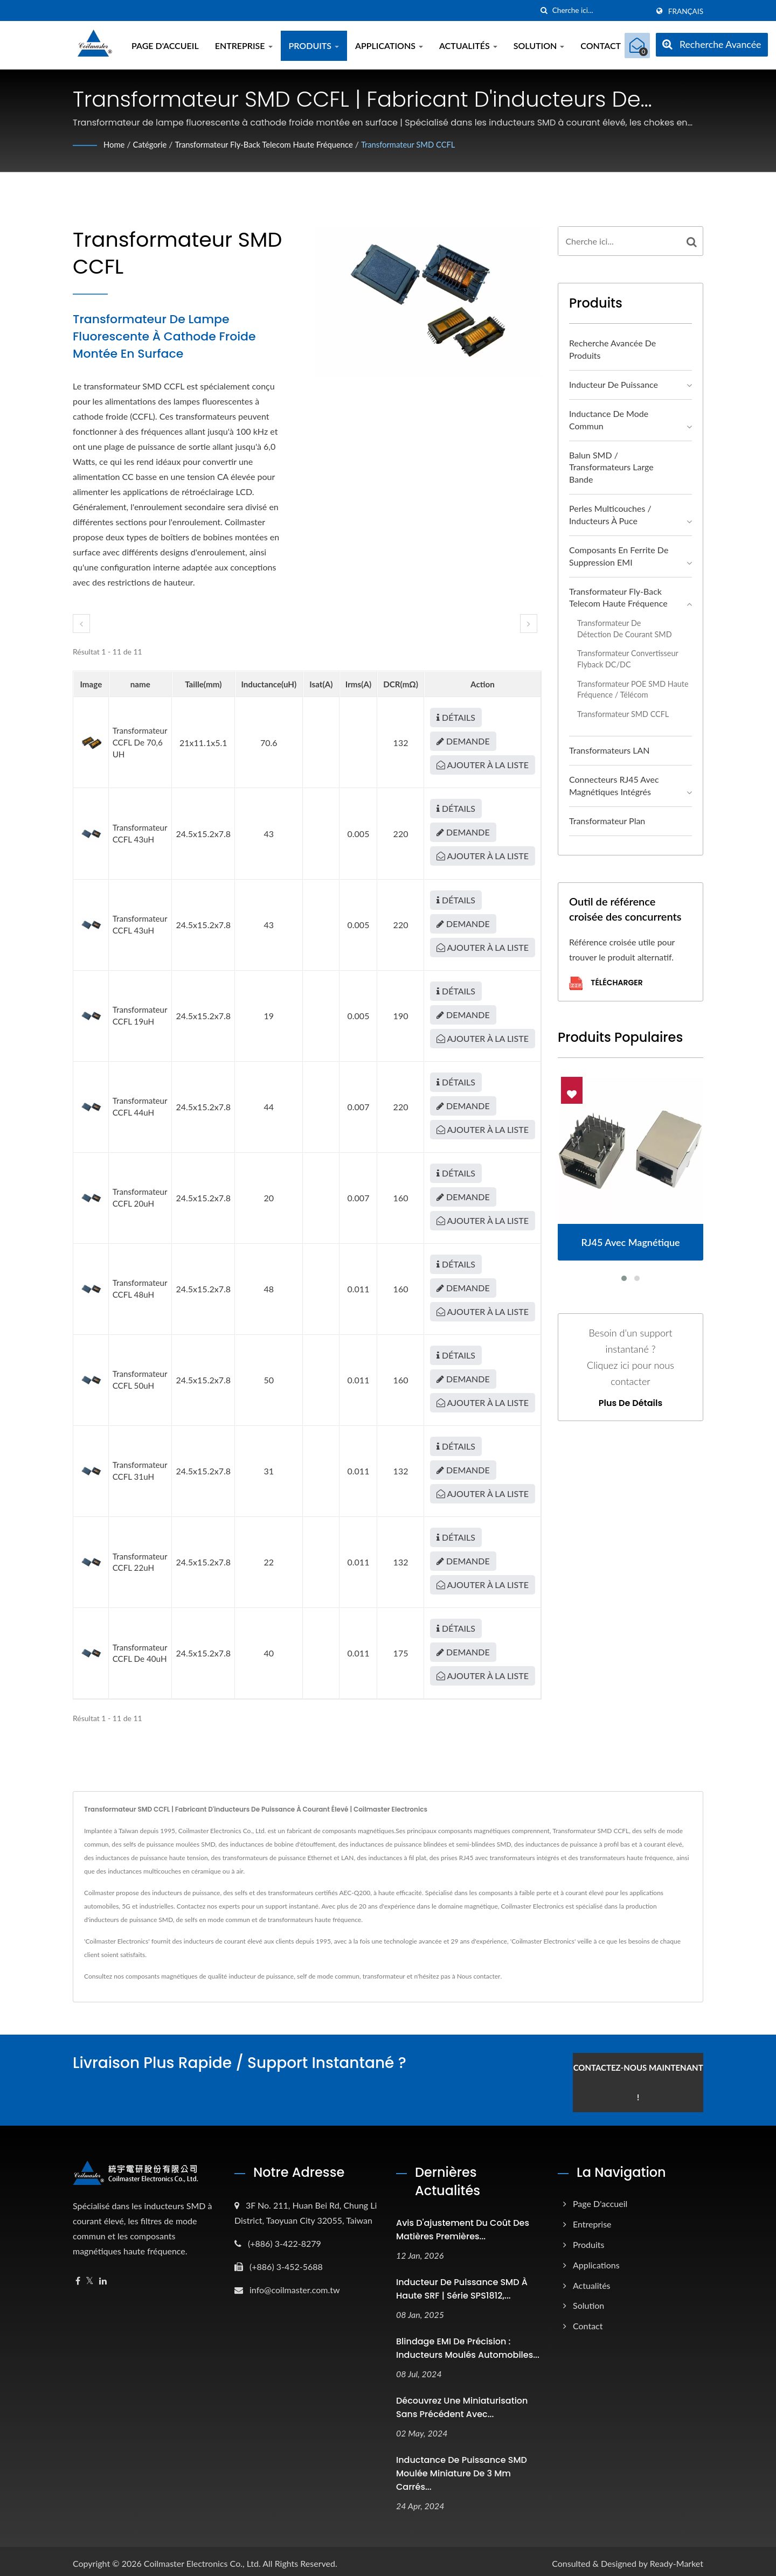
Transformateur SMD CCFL (432, 144)
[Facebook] (77, 2276)
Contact (600, 45)
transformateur (384, 1976)
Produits (314, 45)
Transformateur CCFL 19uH (140, 1015)
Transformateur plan (607, 821)
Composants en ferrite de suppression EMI (618, 556)
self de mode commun (328, 1976)
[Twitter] (90, 2276)
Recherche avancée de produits (612, 349)
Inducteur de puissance (613, 384)
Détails (455, 717)
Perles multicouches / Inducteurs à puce (610, 514)
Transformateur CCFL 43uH (140, 833)
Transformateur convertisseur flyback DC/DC (627, 659)
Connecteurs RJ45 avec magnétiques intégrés (614, 785)
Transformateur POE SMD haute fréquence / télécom (633, 689)
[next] (528, 623)
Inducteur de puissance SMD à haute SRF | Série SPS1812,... (462, 2284)
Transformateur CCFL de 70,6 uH (140, 742)
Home (115, 144)
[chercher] (544, 10)
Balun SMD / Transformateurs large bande (611, 467)
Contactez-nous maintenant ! (651, 2077)
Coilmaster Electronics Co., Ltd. (202, 2558)
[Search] (600, 10)
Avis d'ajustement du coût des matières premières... (462, 2225)
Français (685, 11)
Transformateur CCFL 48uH (140, 1288)
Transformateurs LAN (609, 750)
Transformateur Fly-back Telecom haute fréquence (275, 144)
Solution (539, 45)
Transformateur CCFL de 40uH (140, 1653)
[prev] (81, 623)
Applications (389, 45)
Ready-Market (676, 2558)
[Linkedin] (103, 2276)
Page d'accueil (165, 45)
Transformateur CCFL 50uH (140, 1379)
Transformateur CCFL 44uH (140, 1106)
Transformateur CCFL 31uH (140, 1470)
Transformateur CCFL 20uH (140, 1197)
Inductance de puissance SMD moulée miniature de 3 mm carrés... (461, 2468)
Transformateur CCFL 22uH (140, 1562)
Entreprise (244, 45)
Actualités (468, 45)
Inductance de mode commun (608, 419)
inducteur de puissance (261, 1976)
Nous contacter (479, 1976)
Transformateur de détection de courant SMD (624, 628)
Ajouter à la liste (482, 765)
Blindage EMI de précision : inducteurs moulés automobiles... (467, 2343)
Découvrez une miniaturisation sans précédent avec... (462, 2402)
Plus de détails (630, 1403)
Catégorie (153, 144)
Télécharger (606, 983)
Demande (463, 741)
